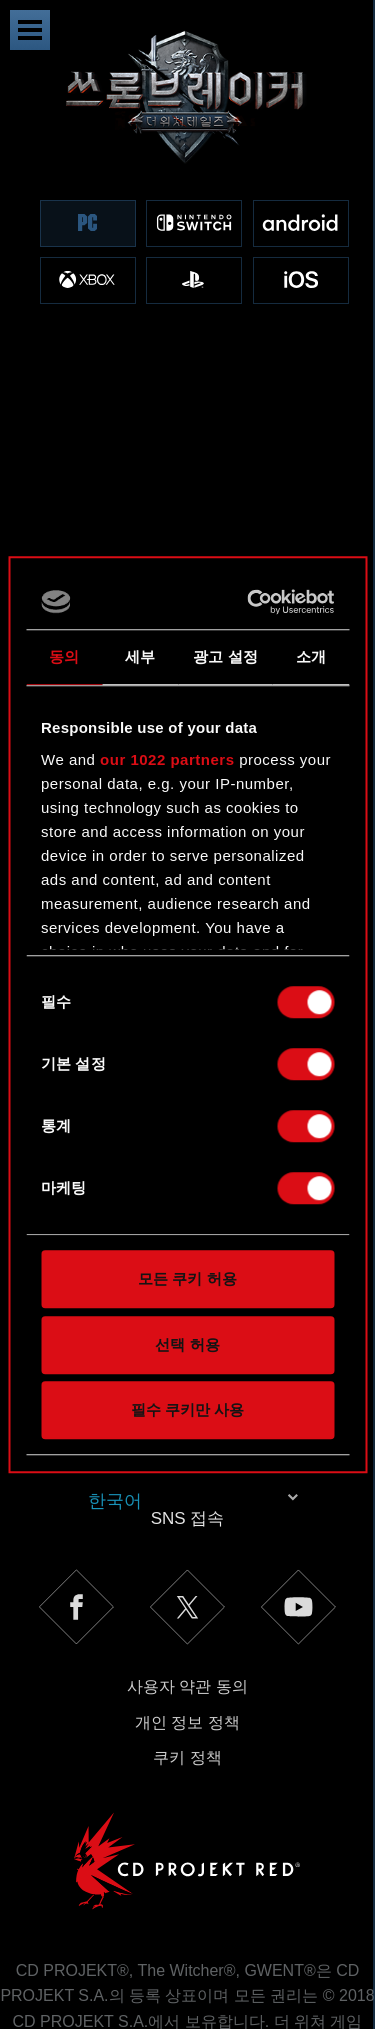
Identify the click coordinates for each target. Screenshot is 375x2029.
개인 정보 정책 (187, 1555)
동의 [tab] (64, 656)
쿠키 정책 (187, 1590)
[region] (187, 187)
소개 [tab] (311, 656)
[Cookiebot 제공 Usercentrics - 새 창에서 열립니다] (254, 602)
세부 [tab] (140, 656)
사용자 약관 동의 (187, 1519)
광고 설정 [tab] (225, 656)
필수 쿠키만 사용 (187, 1409)
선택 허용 (187, 1344)
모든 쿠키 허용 (187, 1278)
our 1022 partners (167, 759)
